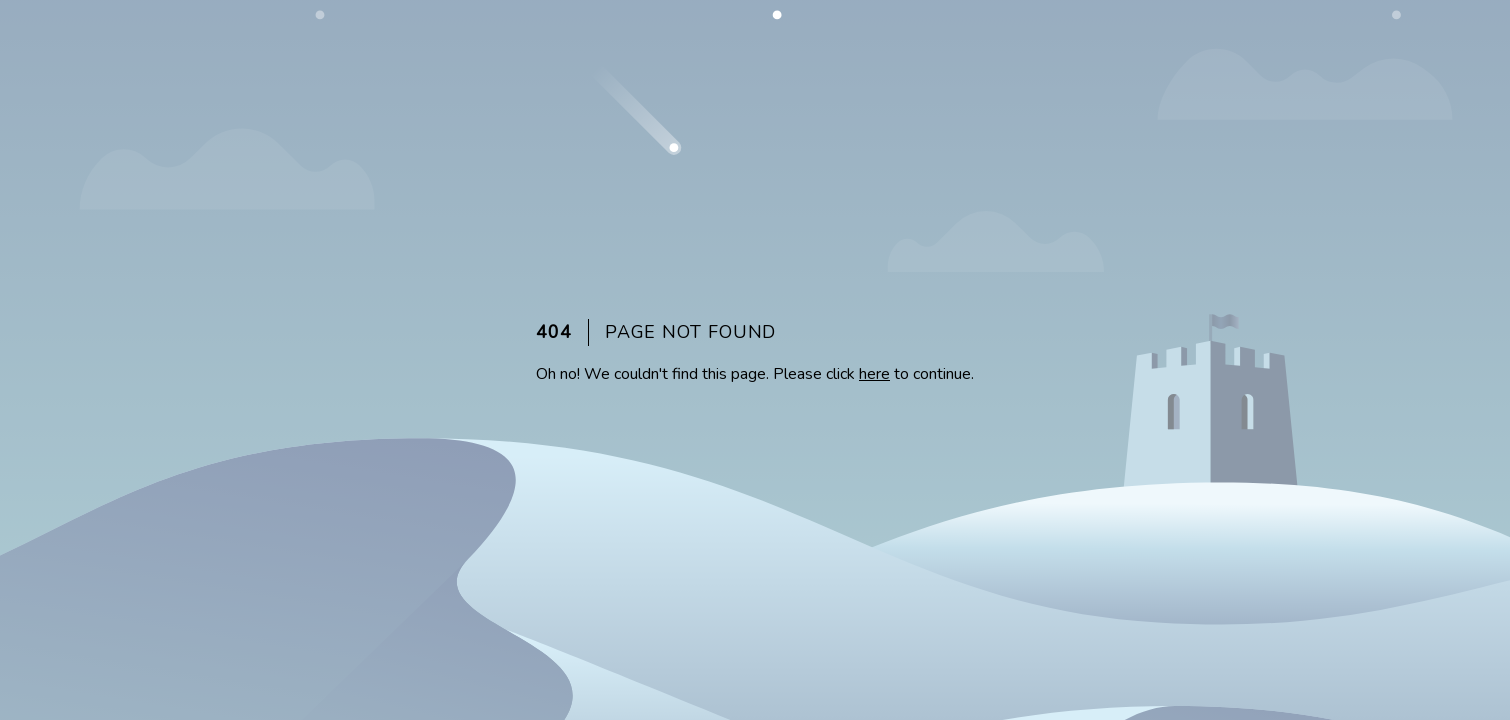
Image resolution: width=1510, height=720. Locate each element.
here (874, 374)
